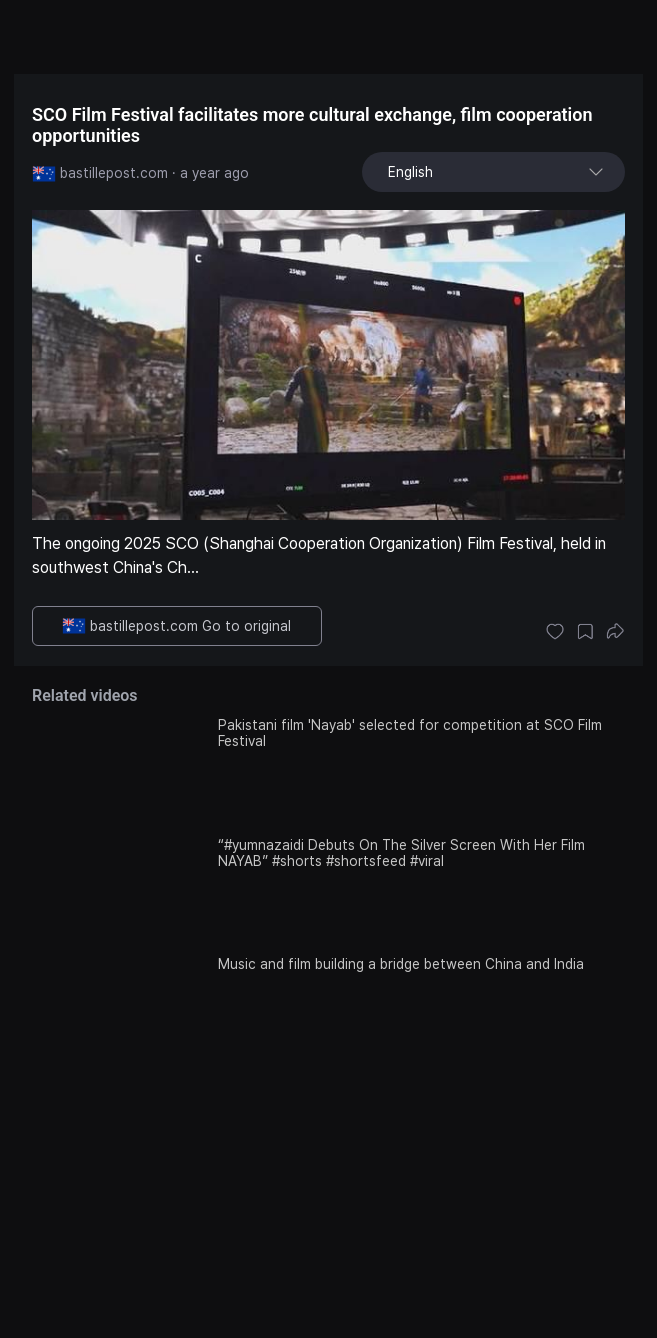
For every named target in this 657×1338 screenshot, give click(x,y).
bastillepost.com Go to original (176, 626)
